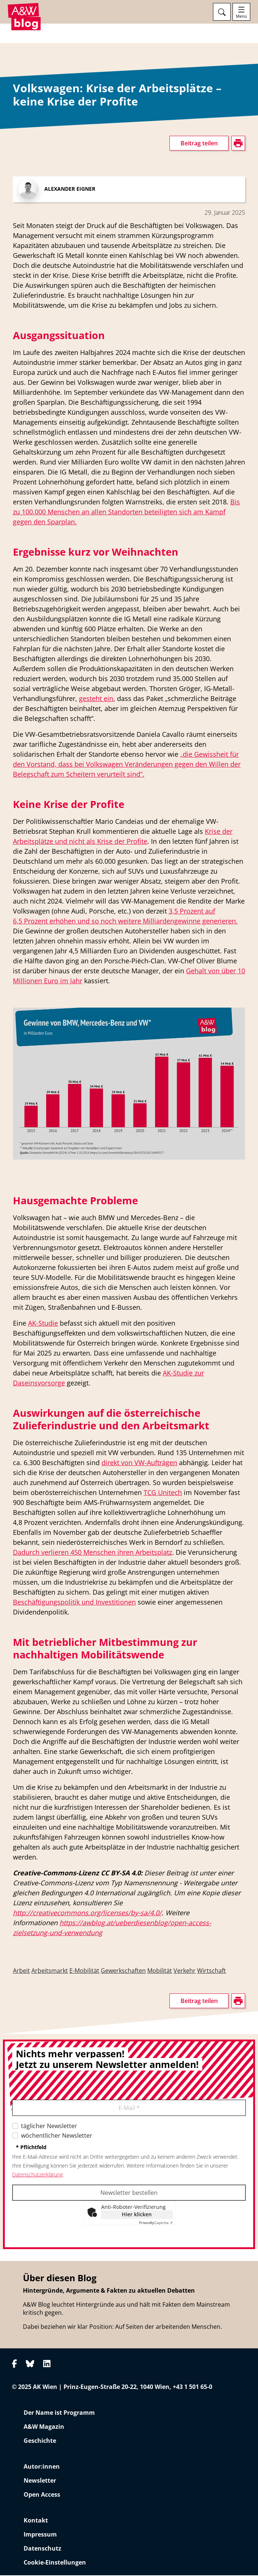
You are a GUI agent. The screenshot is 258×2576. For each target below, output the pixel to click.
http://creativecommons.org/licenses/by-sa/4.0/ (87, 1913)
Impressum (40, 2535)
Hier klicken (137, 2215)
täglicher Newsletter (49, 2127)
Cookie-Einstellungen (55, 2563)
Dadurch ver (32, 1553)
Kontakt (36, 2521)
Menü (241, 16)
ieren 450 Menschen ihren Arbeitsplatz (112, 1553)
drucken (24, 184)
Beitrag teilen (199, 144)
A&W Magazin (44, 2427)
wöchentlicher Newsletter (56, 2137)
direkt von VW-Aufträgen (139, 1463)
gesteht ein (96, 699)
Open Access (42, 2495)
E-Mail (129, 2109)
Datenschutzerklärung (37, 2175)
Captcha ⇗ (156, 2223)
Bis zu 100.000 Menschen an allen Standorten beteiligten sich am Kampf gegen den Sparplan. (126, 512)
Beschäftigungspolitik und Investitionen (74, 1603)
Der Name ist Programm (59, 2413)
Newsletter (40, 2481)
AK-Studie (43, 1324)
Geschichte (40, 2441)
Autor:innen (42, 2467)
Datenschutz (42, 2549)
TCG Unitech (163, 1493)
